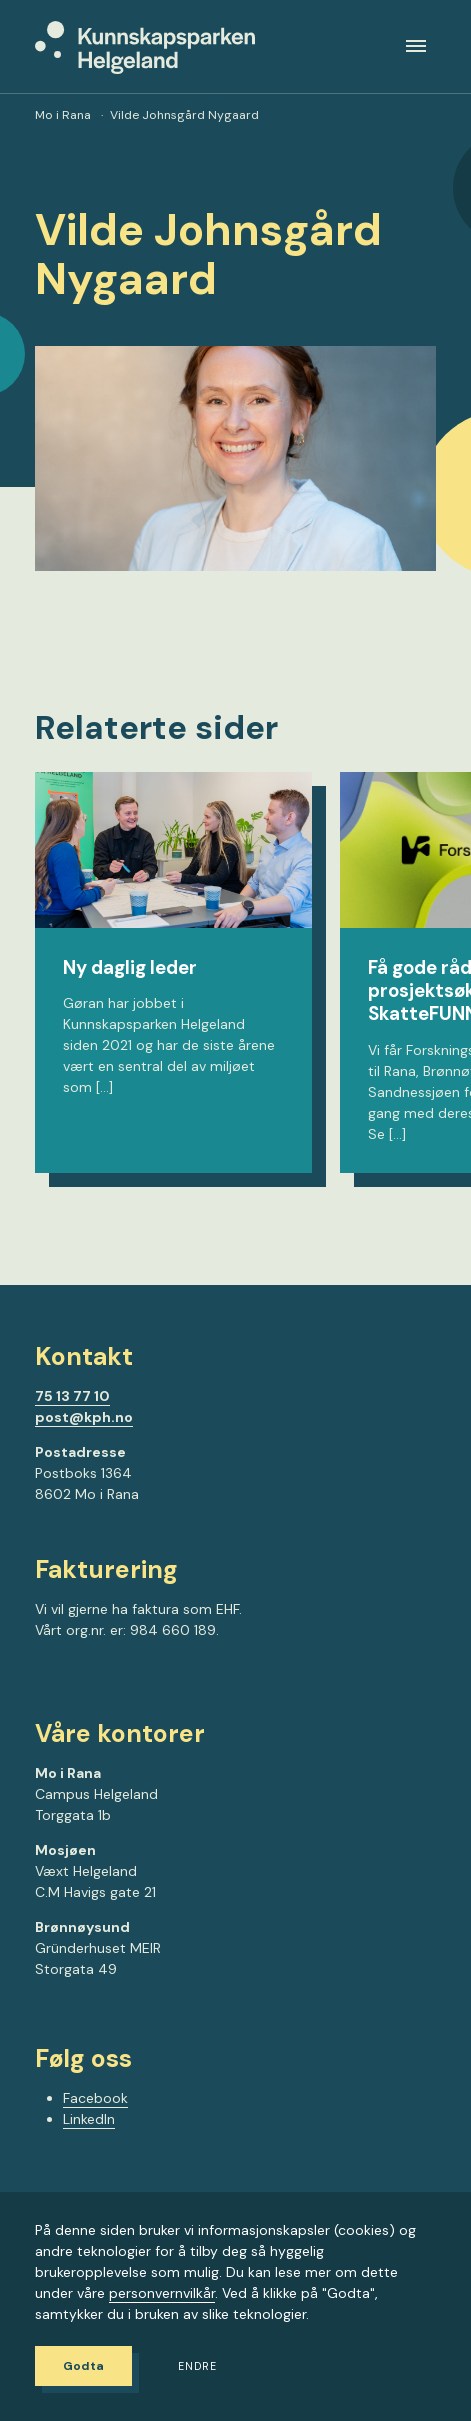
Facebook (95, 2098)
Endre (197, 2366)
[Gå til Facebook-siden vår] (42, 1685)
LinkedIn (89, 2119)
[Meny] (416, 46)
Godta (83, 2366)
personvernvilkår (162, 2293)
